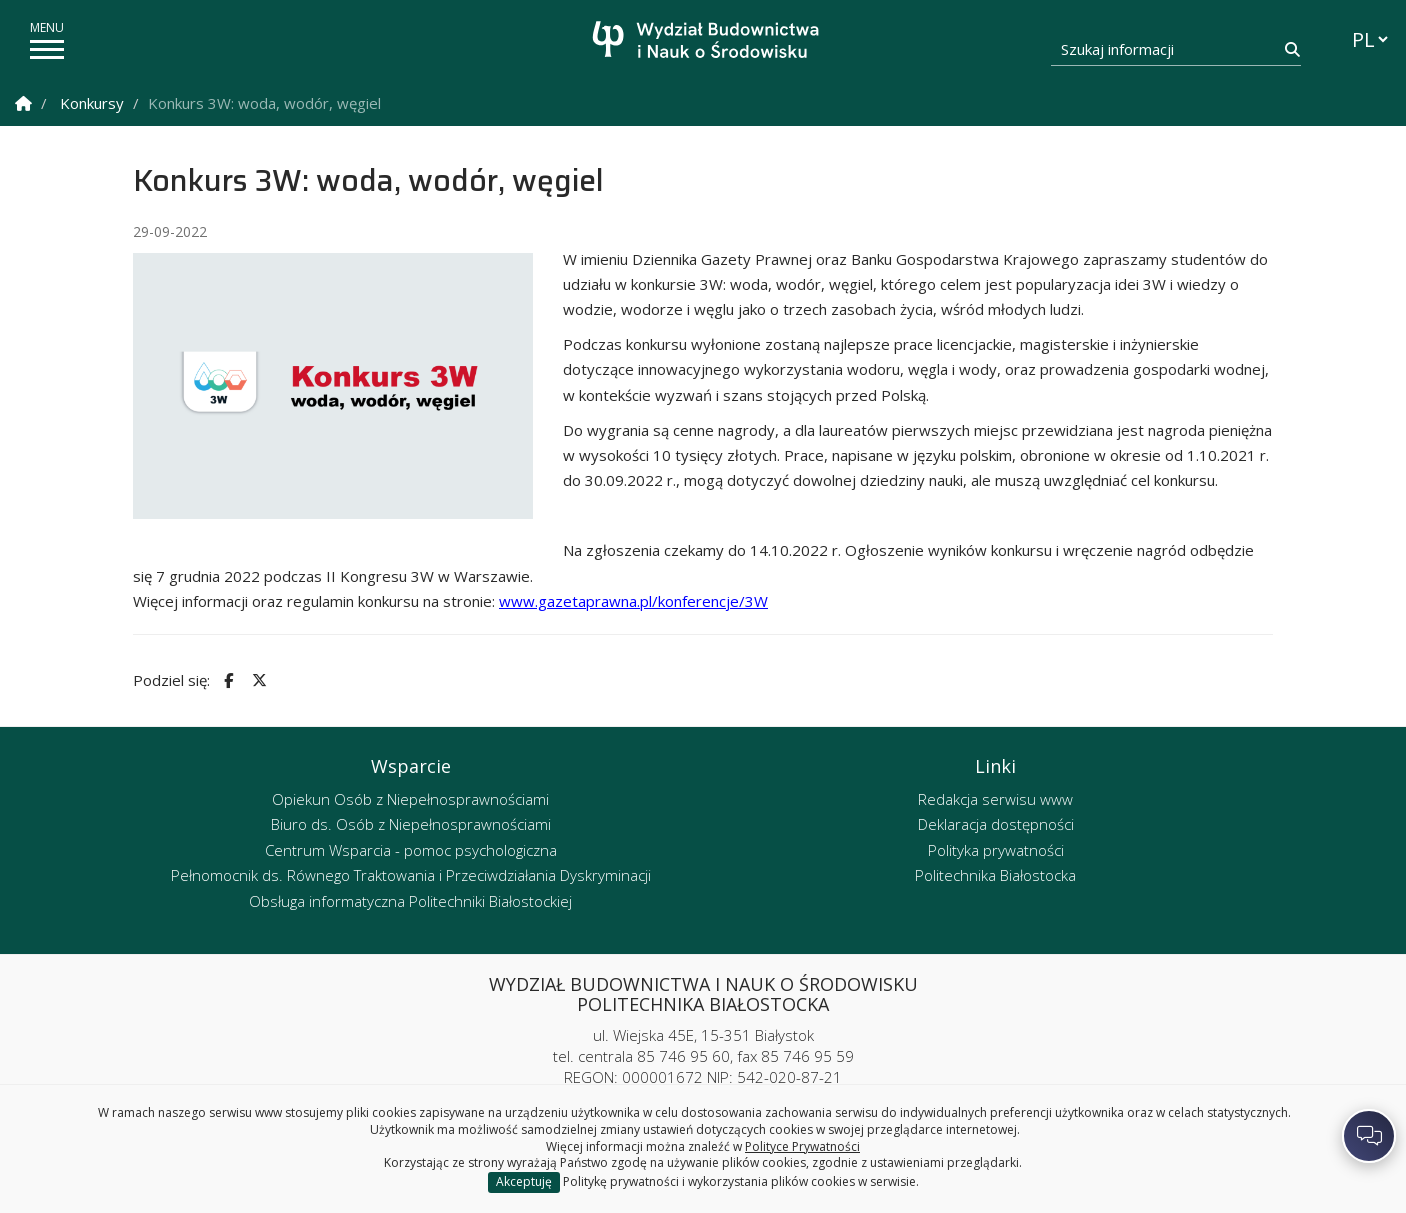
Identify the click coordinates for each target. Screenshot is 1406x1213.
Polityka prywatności (996, 850)
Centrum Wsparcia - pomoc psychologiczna (411, 850)
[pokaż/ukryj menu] (47, 49)
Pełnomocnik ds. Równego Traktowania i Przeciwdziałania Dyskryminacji (411, 875)
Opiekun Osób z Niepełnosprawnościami (410, 799)
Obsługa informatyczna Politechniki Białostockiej (410, 901)
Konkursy (92, 103)
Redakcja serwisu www (995, 799)
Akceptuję (524, 1181)
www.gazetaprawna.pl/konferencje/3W (633, 601)
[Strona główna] (708, 42)
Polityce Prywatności (802, 1146)
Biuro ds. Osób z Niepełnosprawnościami (411, 824)
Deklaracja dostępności (996, 824)
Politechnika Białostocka (995, 875)
